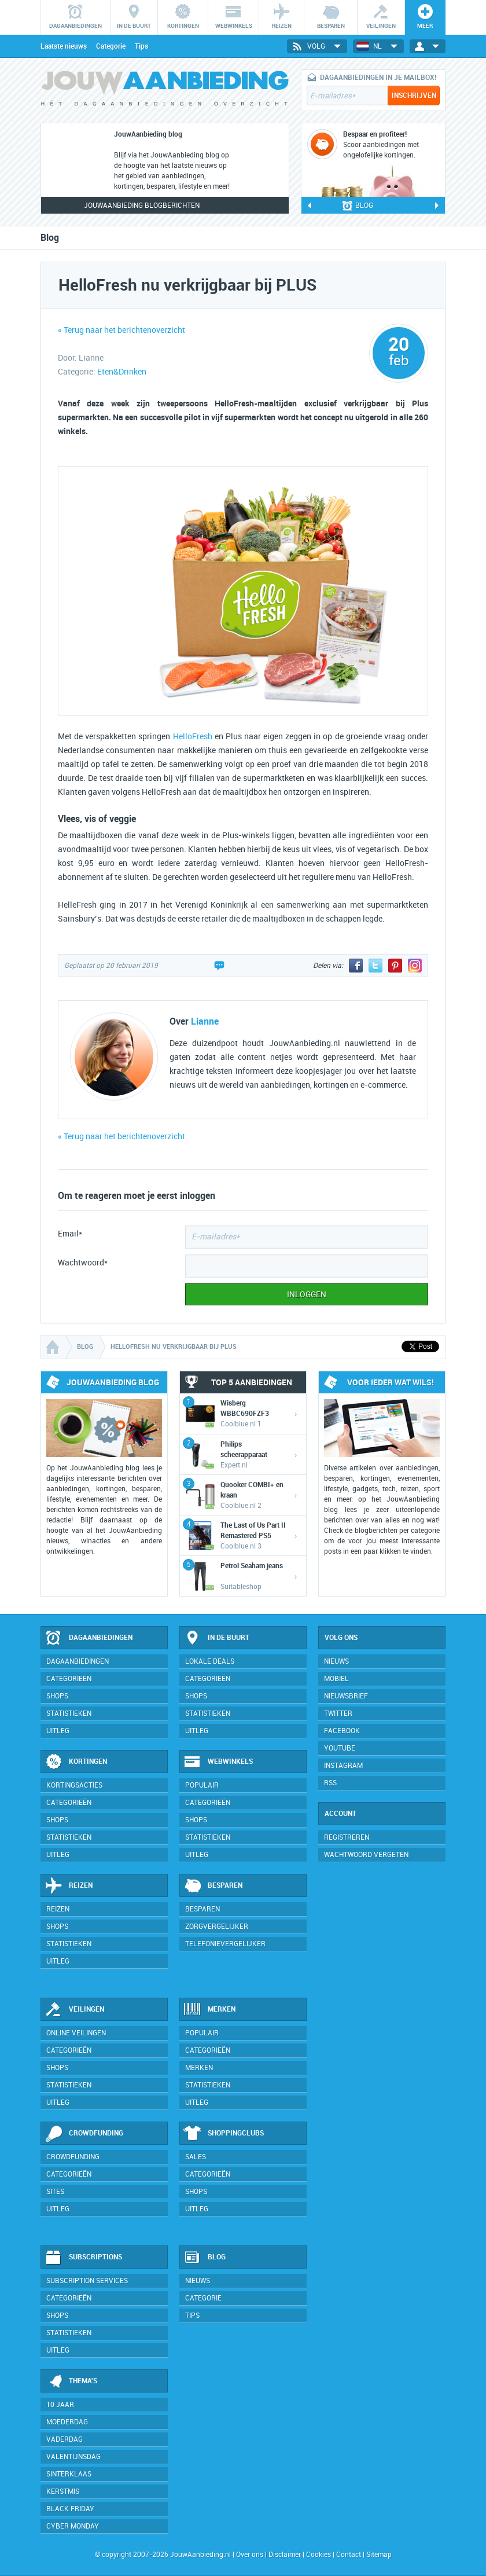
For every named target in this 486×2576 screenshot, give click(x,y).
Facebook (342, 1731)
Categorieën (68, 1679)
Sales (195, 2157)
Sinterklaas (68, 2474)
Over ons (249, 2555)
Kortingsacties (74, 1785)
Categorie (111, 46)
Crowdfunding (84, 2133)
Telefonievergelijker (225, 1944)
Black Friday (70, 2509)
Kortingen (76, 1762)
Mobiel (336, 1679)
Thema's (71, 2381)
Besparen (212, 1886)
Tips (141, 46)
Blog (204, 2257)
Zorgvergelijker (216, 1926)
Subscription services (87, 2281)
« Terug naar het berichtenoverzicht (121, 330)
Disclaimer (284, 2555)
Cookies (317, 2555)
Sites (55, 2192)
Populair (202, 1785)
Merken (209, 2010)
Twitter (338, 1713)
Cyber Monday (72, 2526)
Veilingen (74, 2010)
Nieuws (197, 2281)
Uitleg (57, 1731)
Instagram (343, 1766)
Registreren (346, 1837)
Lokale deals (209, 1661)
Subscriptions (83, 2257)
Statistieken (68, 1713)
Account (340, 1814)
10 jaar (60, 2405)
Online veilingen (76, 2033)
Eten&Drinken (121, 372)
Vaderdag (64, 2439)
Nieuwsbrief (346, 1696)
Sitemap (379, 2555)
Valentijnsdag (73, 2457)
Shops (57, 1696)
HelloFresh (192, 737)
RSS (330, 1783)
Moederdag (67, 2422)
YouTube (339, 1748)
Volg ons (341, 1638)
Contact (348, 2555)
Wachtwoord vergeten (366, 1855)
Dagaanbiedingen (88, 1638)
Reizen (69, 1886)
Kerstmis (62, 2491)
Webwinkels (218, 1762)
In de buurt (216, 1638)
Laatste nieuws (64, 46)
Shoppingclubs (223, 2133)
